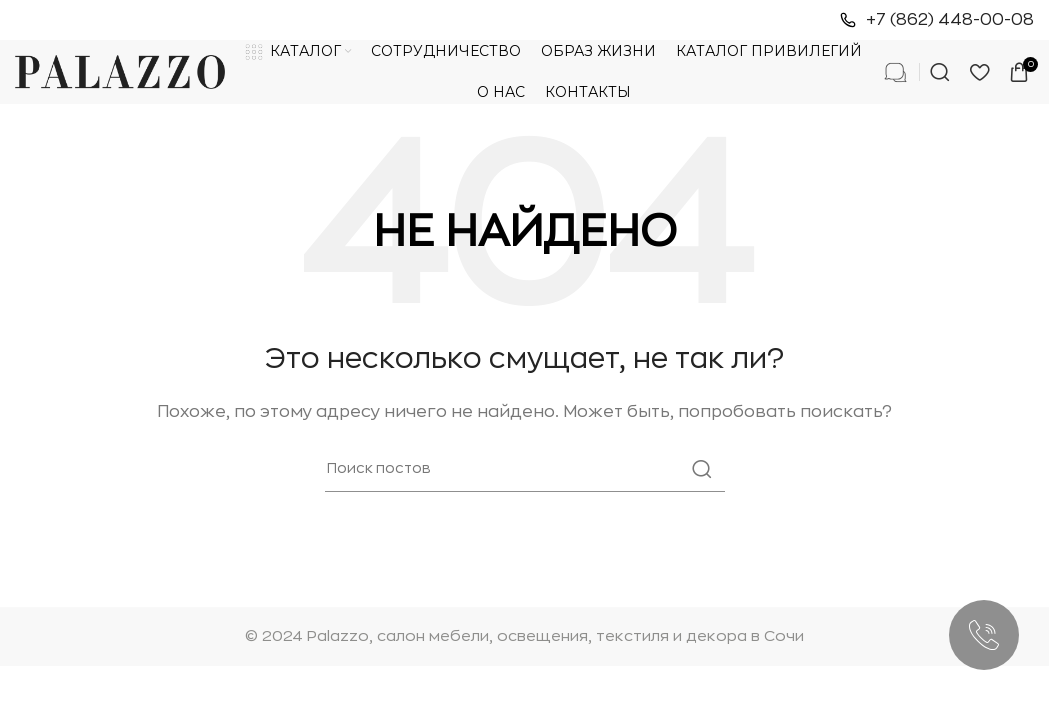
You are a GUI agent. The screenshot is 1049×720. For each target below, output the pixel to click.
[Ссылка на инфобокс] (937, 20)
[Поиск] (940, 72)
